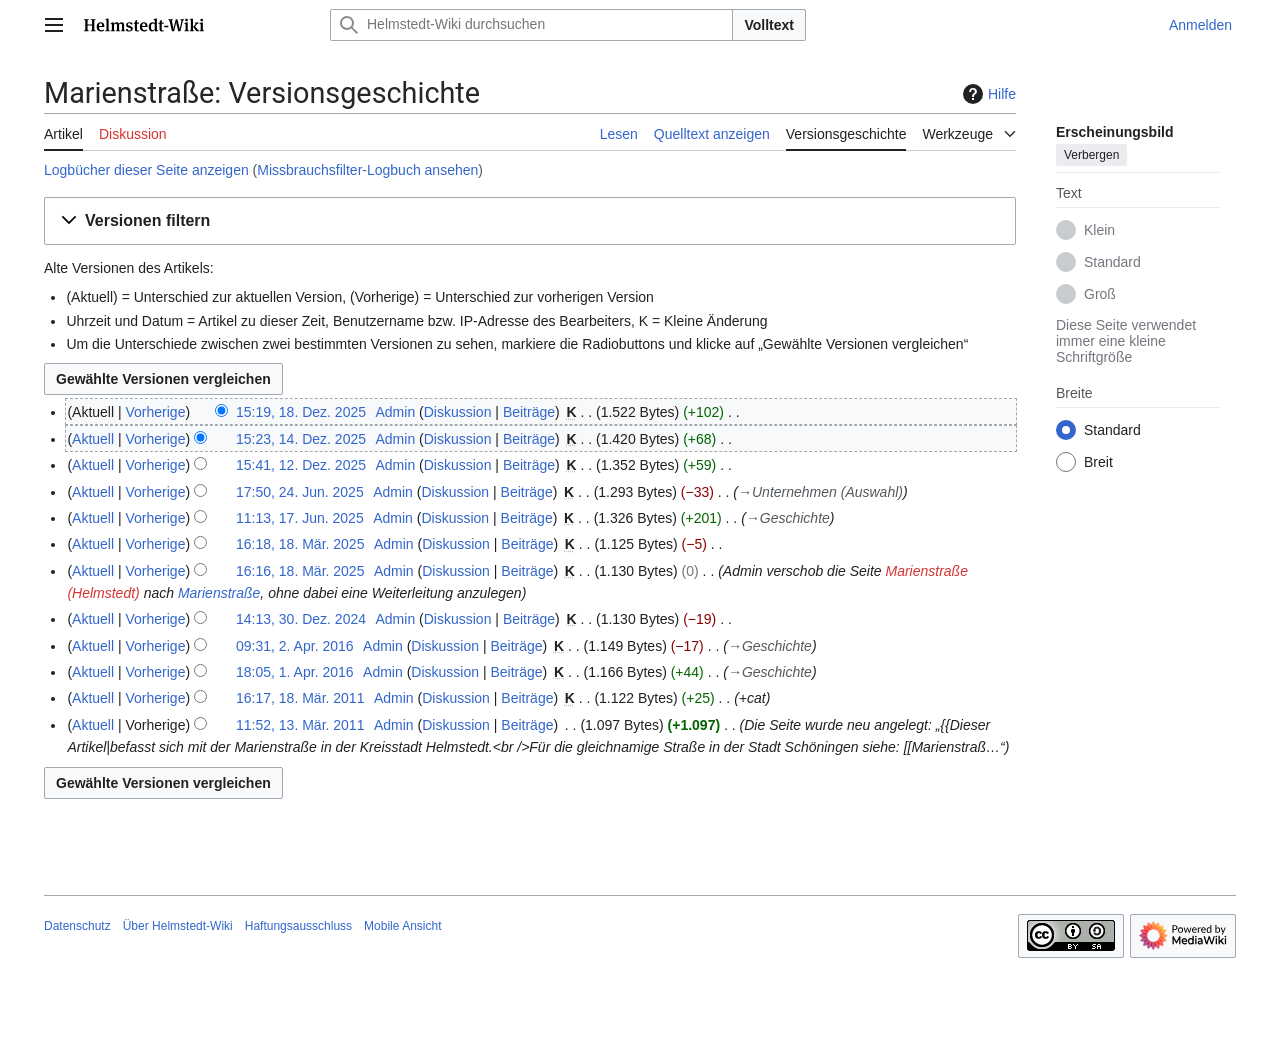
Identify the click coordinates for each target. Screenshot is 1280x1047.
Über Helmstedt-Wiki (178, 926)
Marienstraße (219, 593)
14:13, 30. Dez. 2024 (301, 619)
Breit (1098, 462)
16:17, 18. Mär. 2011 (300, 698)
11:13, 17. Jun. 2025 (300, 518)
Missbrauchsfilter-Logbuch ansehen (367, 170)
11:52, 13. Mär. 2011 (300, 725)
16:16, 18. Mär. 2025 (300, 571)
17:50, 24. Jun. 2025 (300, 492)
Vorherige (156, 412)
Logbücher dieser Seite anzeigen (146, 170)
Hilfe (987, 94)
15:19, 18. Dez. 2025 (301, 412)
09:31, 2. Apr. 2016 (295, 646)
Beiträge (529, 412)
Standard (1112, 262)
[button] (530, 221)
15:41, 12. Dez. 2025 (301, 465)
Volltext (769, 25)
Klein (1099, 230)
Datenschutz (77, 926)
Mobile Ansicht (402, 926)
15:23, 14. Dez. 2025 (301, 439)
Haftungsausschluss (298, 926)
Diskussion (458, 412)
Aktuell (93, 439)
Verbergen (1091, 155)
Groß (1100, 294)
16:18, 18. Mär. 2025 (300, 544)
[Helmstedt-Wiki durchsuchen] (531, 25)
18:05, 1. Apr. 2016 (295, 672)
